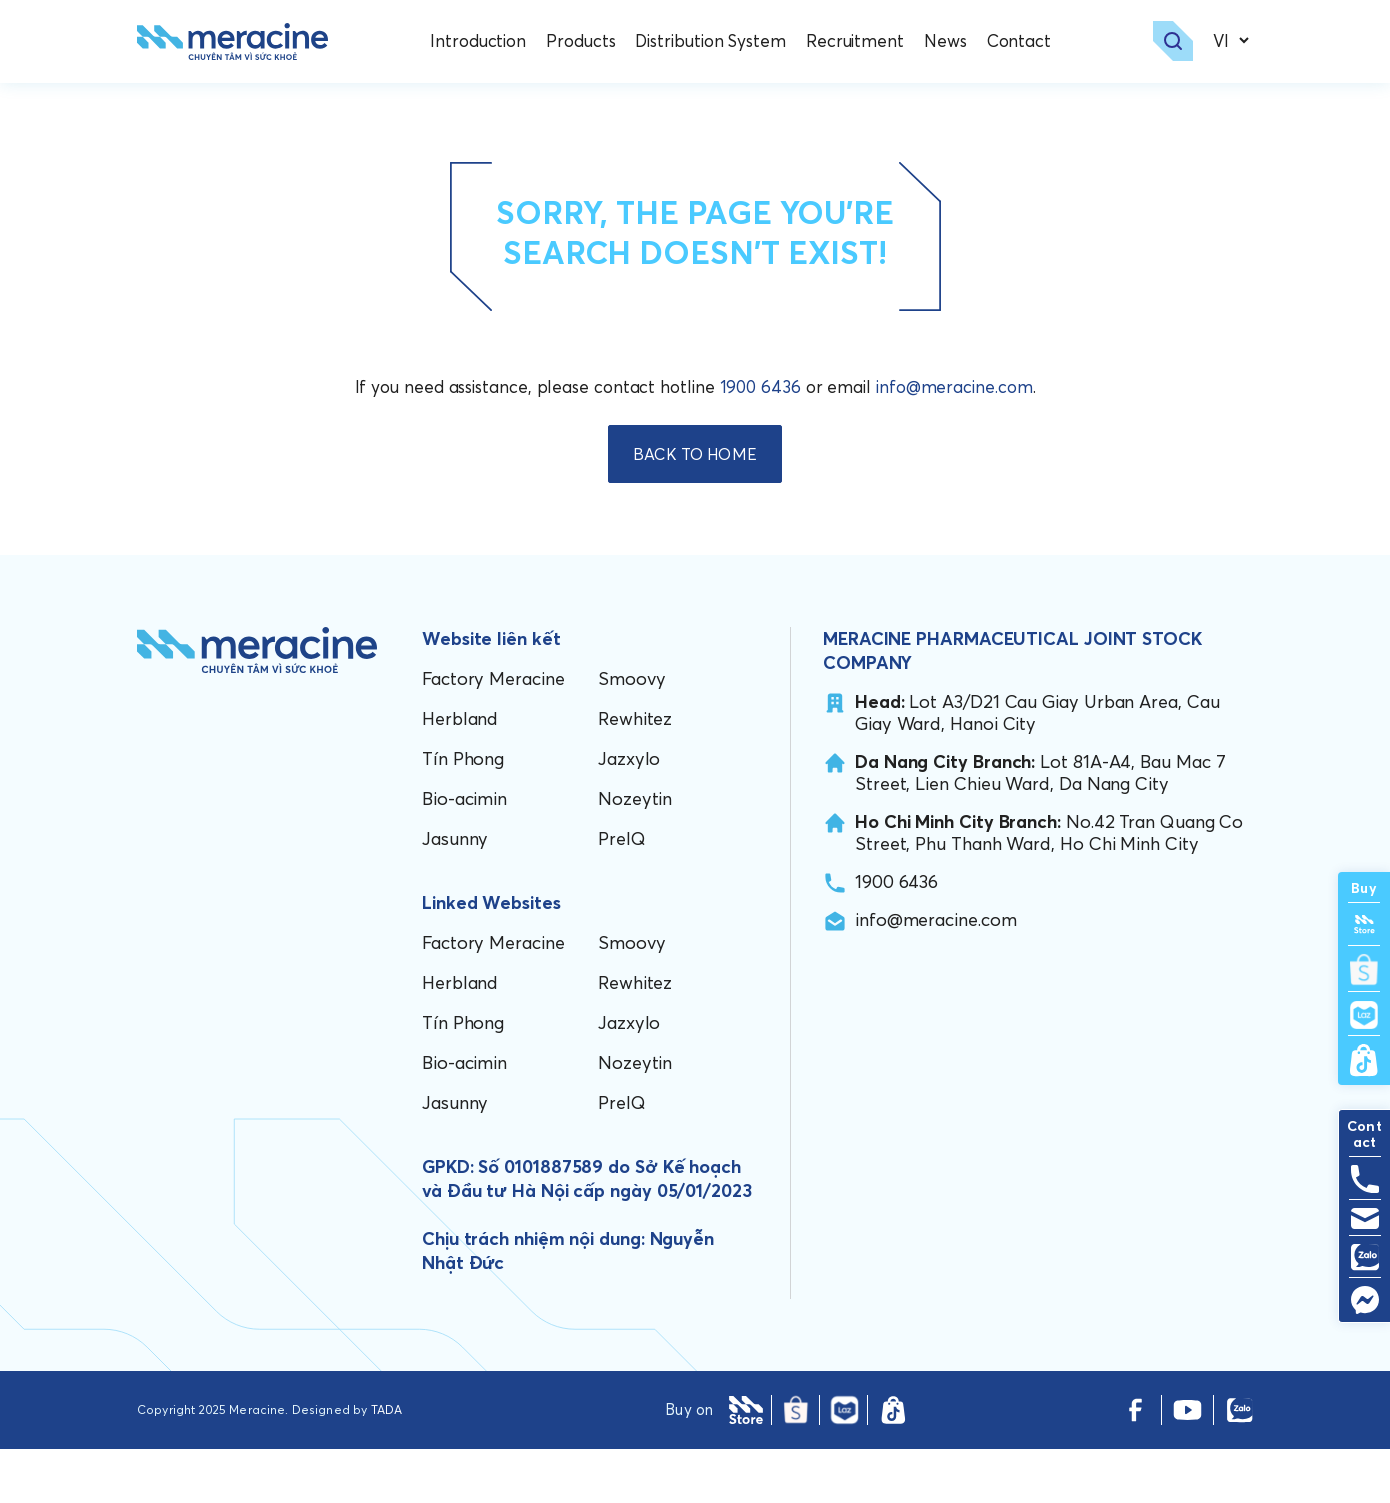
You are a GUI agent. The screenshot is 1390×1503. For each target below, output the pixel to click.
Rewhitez (635, 772)
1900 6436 (760, 441)
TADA (387, 1463)
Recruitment (859, 44)
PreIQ (622, 892)
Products (585, 44)
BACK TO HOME (695, 508)
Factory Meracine (493, 732)
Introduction (483, 44)
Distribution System (715, 44)
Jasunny (455, 892)
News (949, 44)
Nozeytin (635, 852)
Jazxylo (629, 812)
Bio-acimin (464, 852)
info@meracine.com (954, 441)
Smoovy (631, 732)
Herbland (460, 772)
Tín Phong (463, 812)
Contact (1023, 44)
